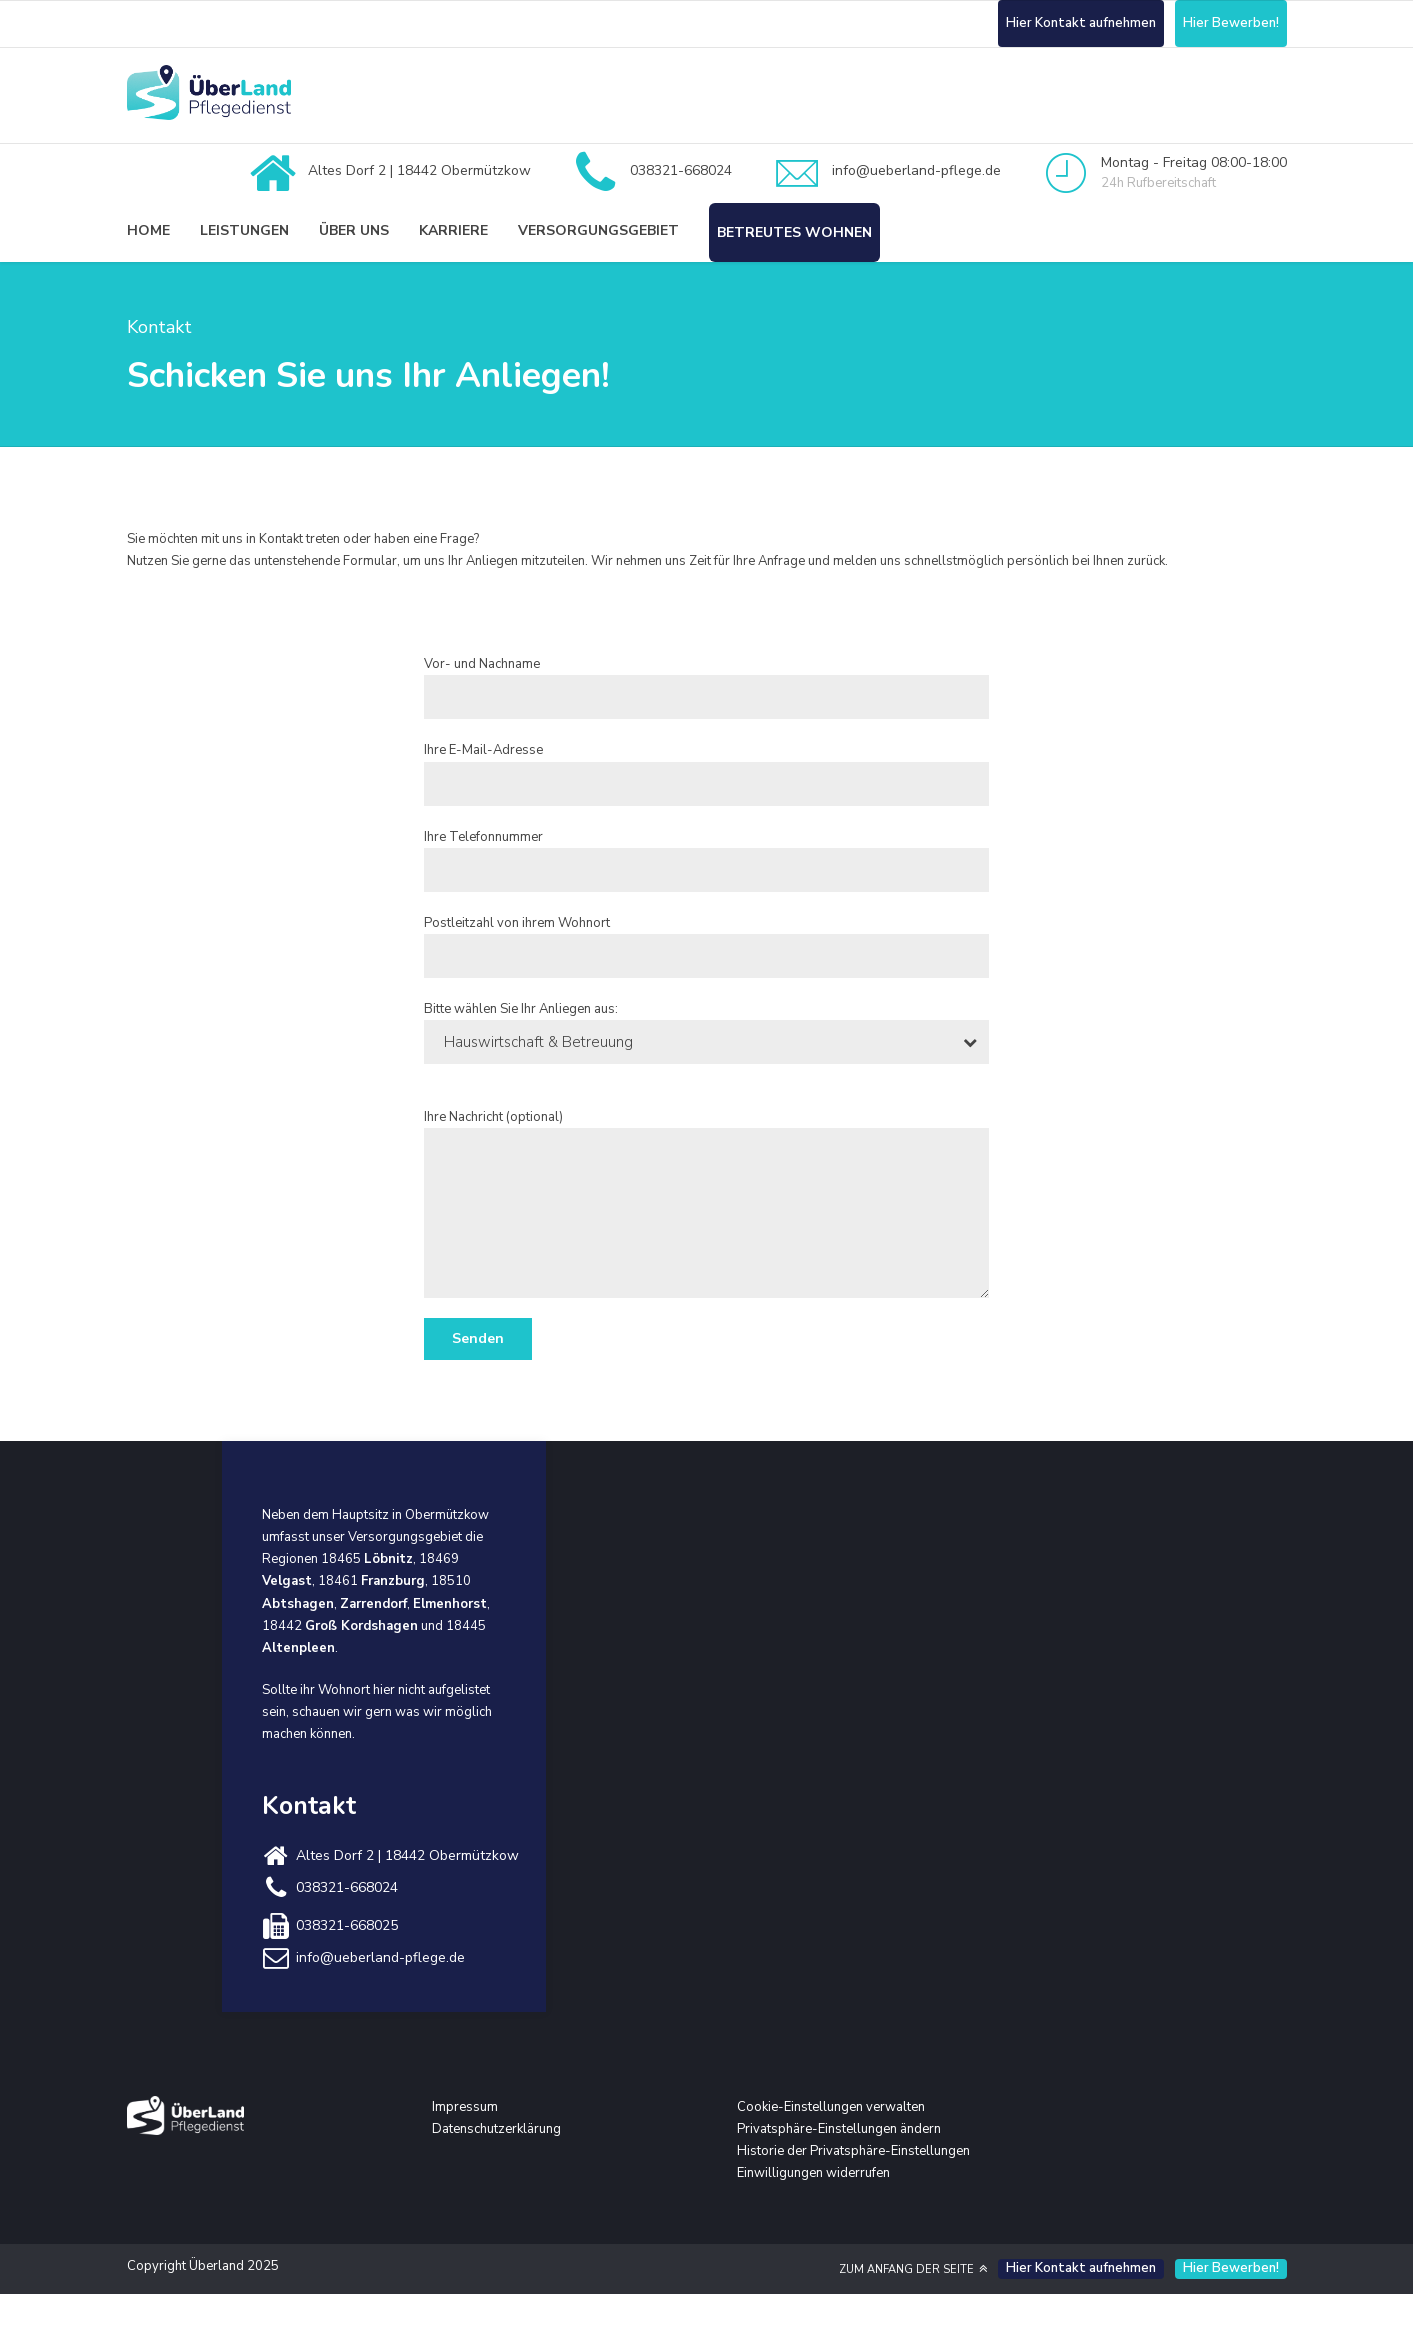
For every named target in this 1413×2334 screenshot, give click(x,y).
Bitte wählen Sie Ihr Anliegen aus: (706, 1032)
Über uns (354, 230)
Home (148, 230)
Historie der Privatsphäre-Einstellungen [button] (853, 2151)
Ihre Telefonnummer (706, 860)
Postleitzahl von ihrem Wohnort (706, 946)
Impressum (465, 2107)
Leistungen (244, 230)
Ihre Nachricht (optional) (706, 1203)
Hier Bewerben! (1231, 23)
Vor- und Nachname (706, 687)
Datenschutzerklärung (496, 2129)
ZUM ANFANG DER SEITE (906, 2269)
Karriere (453, 230)
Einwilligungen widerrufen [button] (813, 2173)
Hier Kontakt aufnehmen (1081, 23)
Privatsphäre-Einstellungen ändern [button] (839, 2129)
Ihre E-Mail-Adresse (706, 773)
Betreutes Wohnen (794, 232)
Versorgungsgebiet (598, 230)
